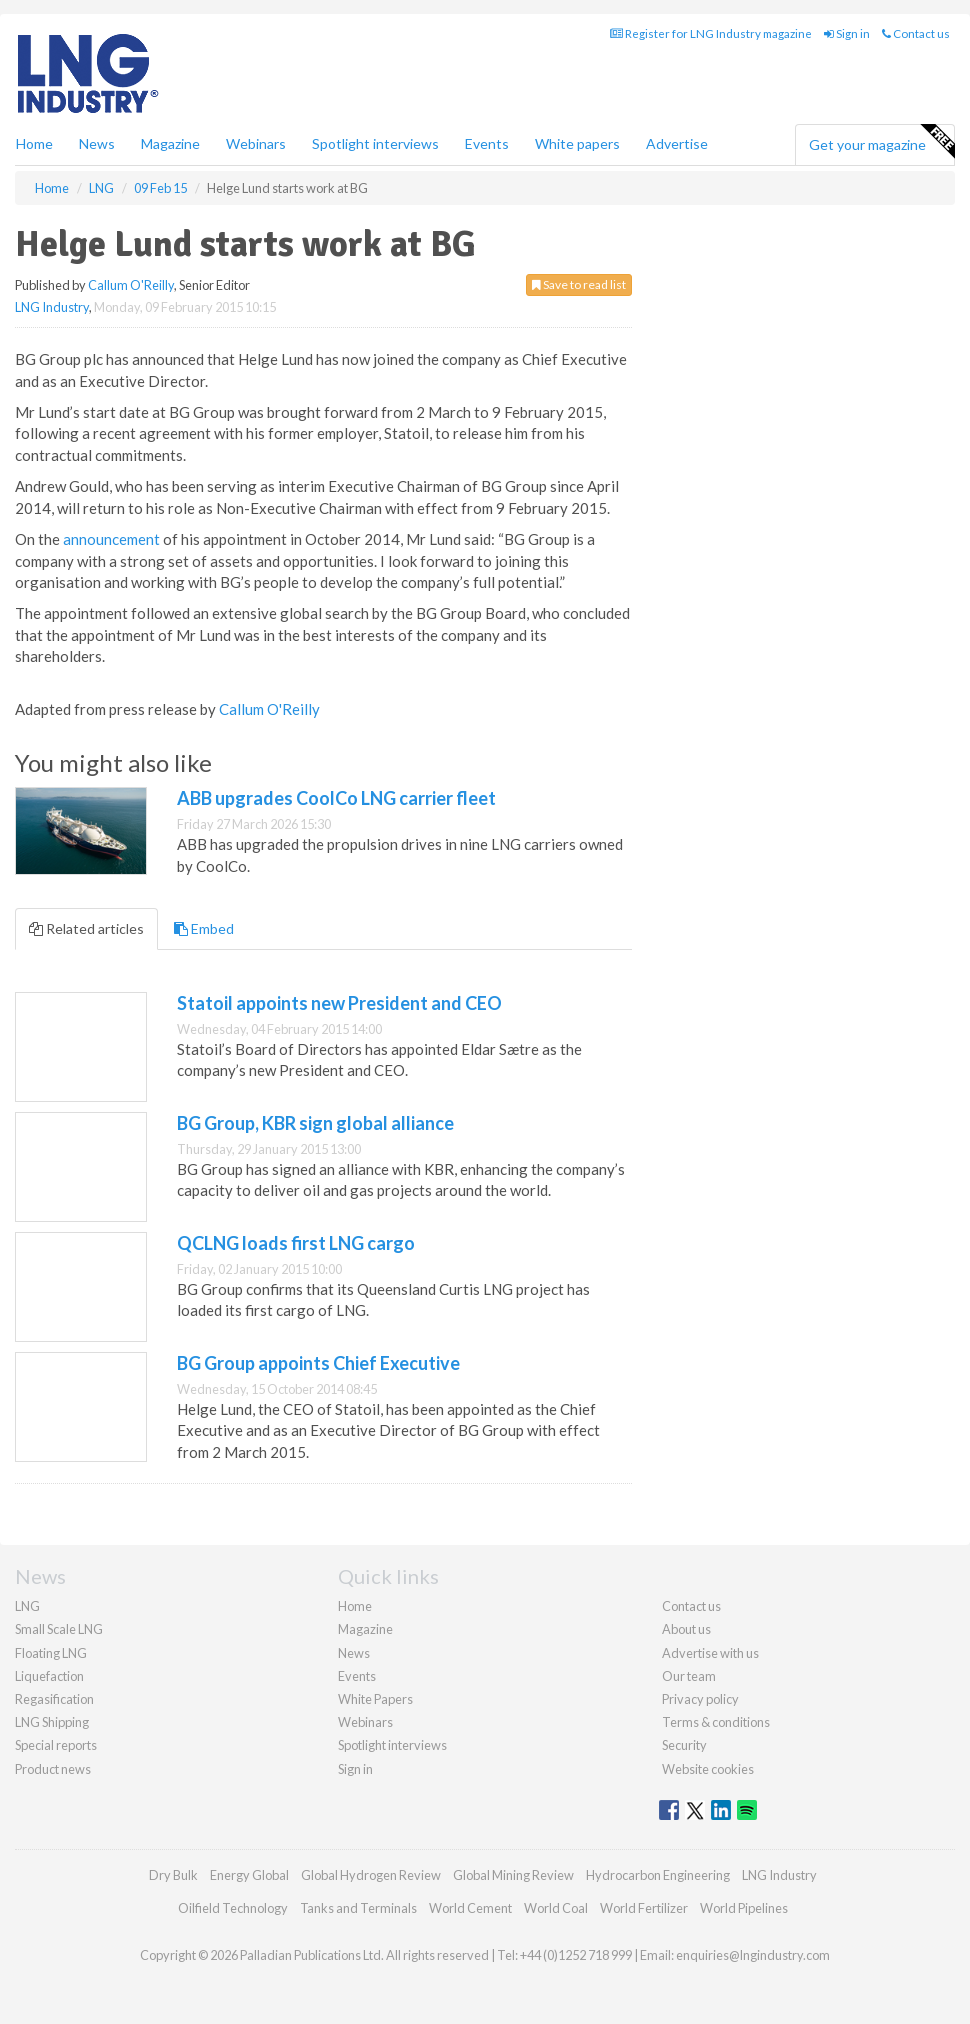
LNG (27, 1606)
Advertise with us (710, 1653)
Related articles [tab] (86, 928)
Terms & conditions (716, 1722)
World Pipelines (744, 1908)
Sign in (847, 33)
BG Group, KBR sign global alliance (315, 1123)
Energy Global (249, 1875)
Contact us (916, 33)
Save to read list (579, 284)
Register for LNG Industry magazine (711, 33)
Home (34, 143)
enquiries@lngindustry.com (753, 1955)
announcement (111, 539)
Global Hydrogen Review (371, 1875)
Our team (689, 1676)
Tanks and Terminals (358, 1908)
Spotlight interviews (375, 143)
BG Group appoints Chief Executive (318, 1363)
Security (684, 1745)
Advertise (677, 143)
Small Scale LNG (59, 1629)
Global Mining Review (513, 1875)
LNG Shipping (52, 1722)
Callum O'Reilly (131, 285)
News (354, 1653)
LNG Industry (52, 307)
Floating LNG (51, 1653)
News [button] (97, 143)
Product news (53, 1769)
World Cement (470, 1908)
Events (487, 143)
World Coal (556, 1908)
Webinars (256, 143)
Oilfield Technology (233, 1908)
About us (686, 1629)
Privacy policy (700, 1699)
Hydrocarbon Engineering (658, 1875)
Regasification (54, 1699)
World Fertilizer (644, 1908)
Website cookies (708, 1769)
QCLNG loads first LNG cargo (296, 1243)
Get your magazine (881, 142)
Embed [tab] (204, 928)
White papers (577, 143)
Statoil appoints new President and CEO (339, 1003)
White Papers (375, 1699)
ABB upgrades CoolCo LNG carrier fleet (336, 798)
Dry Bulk (173, 1875)
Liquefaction (49, 1676)
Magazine (170, 143)
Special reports (56, 1745)
